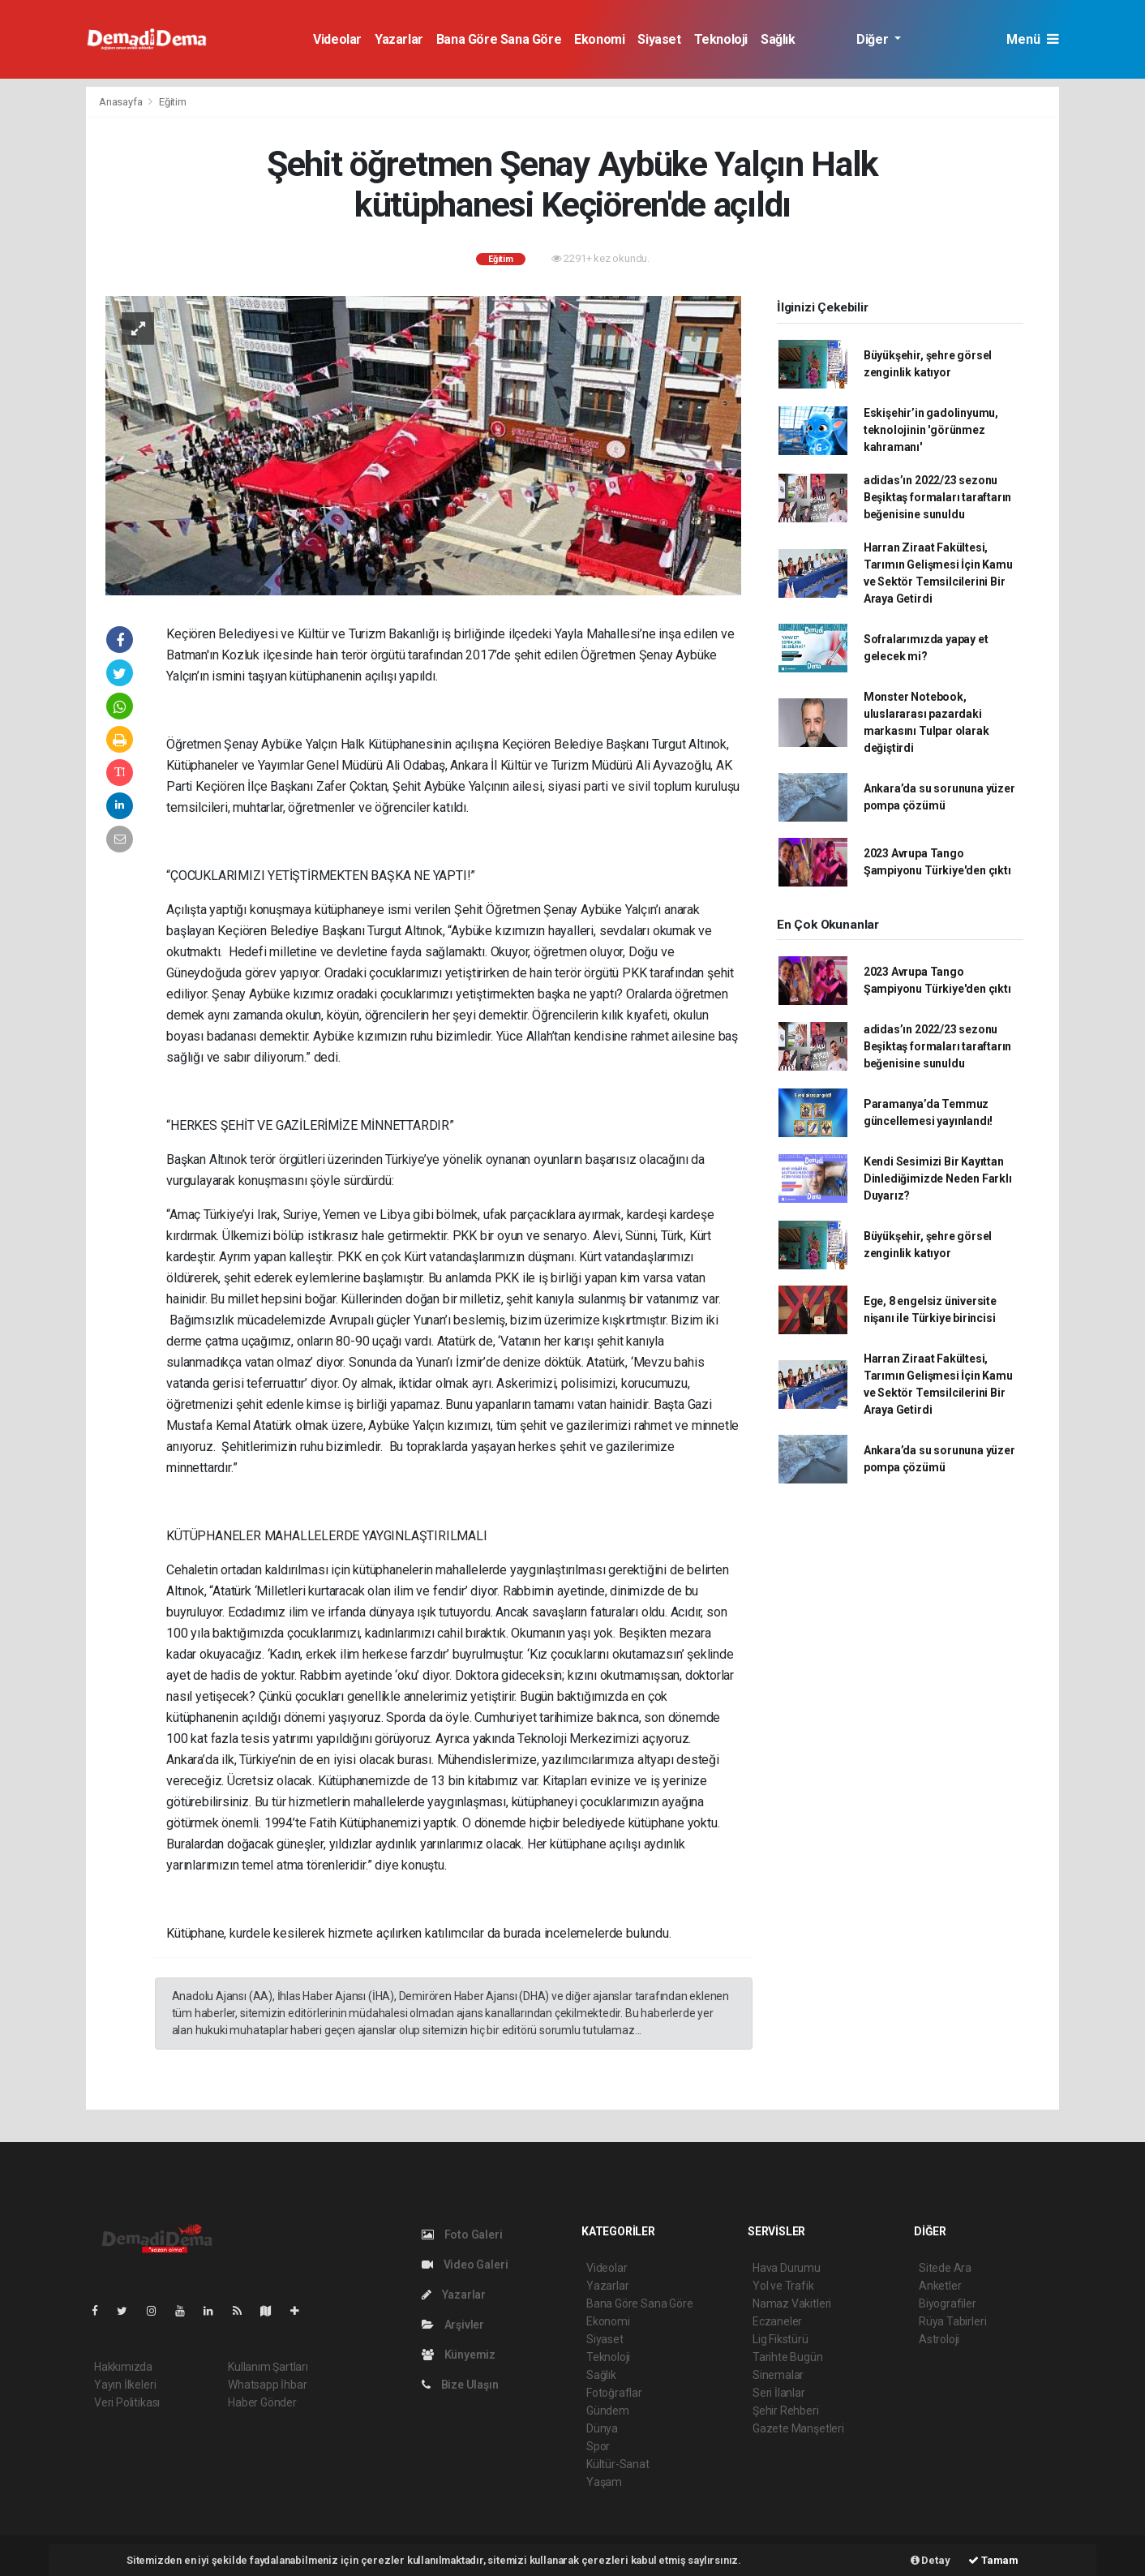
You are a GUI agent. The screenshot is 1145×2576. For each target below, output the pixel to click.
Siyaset (658, 39)
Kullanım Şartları (268, 2366)
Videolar (337, 39)
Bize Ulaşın (460, 2384)
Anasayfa (121, 102)
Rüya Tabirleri (952, 2321)
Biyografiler (947, 2303)
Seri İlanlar (779, 2392)
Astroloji (939, 2339)
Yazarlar (399, 39)
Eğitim (173, 102)
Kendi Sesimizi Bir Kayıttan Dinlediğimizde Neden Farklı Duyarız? (938, 1178)
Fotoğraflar (614, 2392)
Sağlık (778, 39)
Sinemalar (778, 2374)
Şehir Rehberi (786, 2410)
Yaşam (604, 2481)
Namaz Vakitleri (792, 2303)
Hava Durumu (787, 2267)
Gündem (607, 2410)
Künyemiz (458, 2354)
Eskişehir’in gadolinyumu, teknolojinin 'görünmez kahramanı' (931, 429)
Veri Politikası (127, 2402)
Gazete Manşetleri (798, 2428)
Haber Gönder (262, 2402)
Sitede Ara (945, 2267)
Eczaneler (777, 2321)
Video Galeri (465, 2264)
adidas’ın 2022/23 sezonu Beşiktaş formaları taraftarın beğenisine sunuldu (937, 497)
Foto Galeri (462, 2234)
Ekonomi (599, 39)
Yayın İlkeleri (125, 2384)
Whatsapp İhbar (267, 2384)
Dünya (602, 2428)
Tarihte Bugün (788, 2357)
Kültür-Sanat (618, 2464)
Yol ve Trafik (783, 2285)
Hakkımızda (123, 2366)
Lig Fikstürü (780, 2339)
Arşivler (453, 2324)
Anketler (940, 2285)
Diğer (873, 39)
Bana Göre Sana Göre (498, 39)
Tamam (993, 2560)
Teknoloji (721, 39)
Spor (598, 2446)
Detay (930, 2560)
